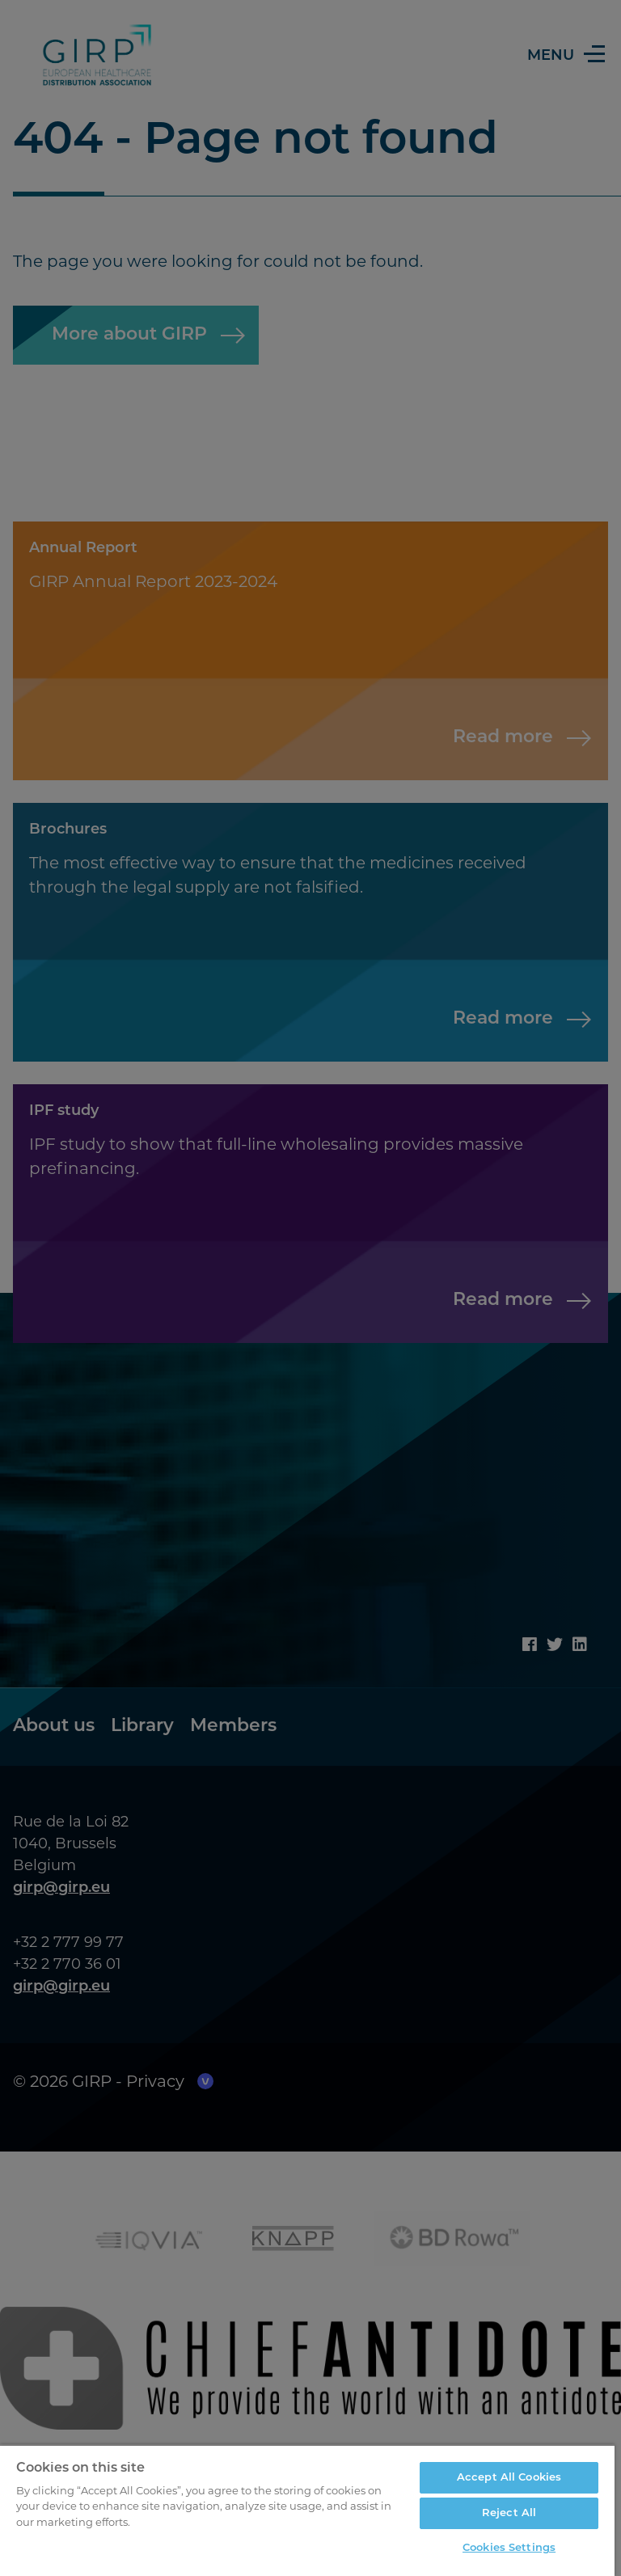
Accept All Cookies (509, 2478)
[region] (307, 2510)
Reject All (509, 2513)
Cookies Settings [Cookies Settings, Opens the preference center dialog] (509, 2548)
